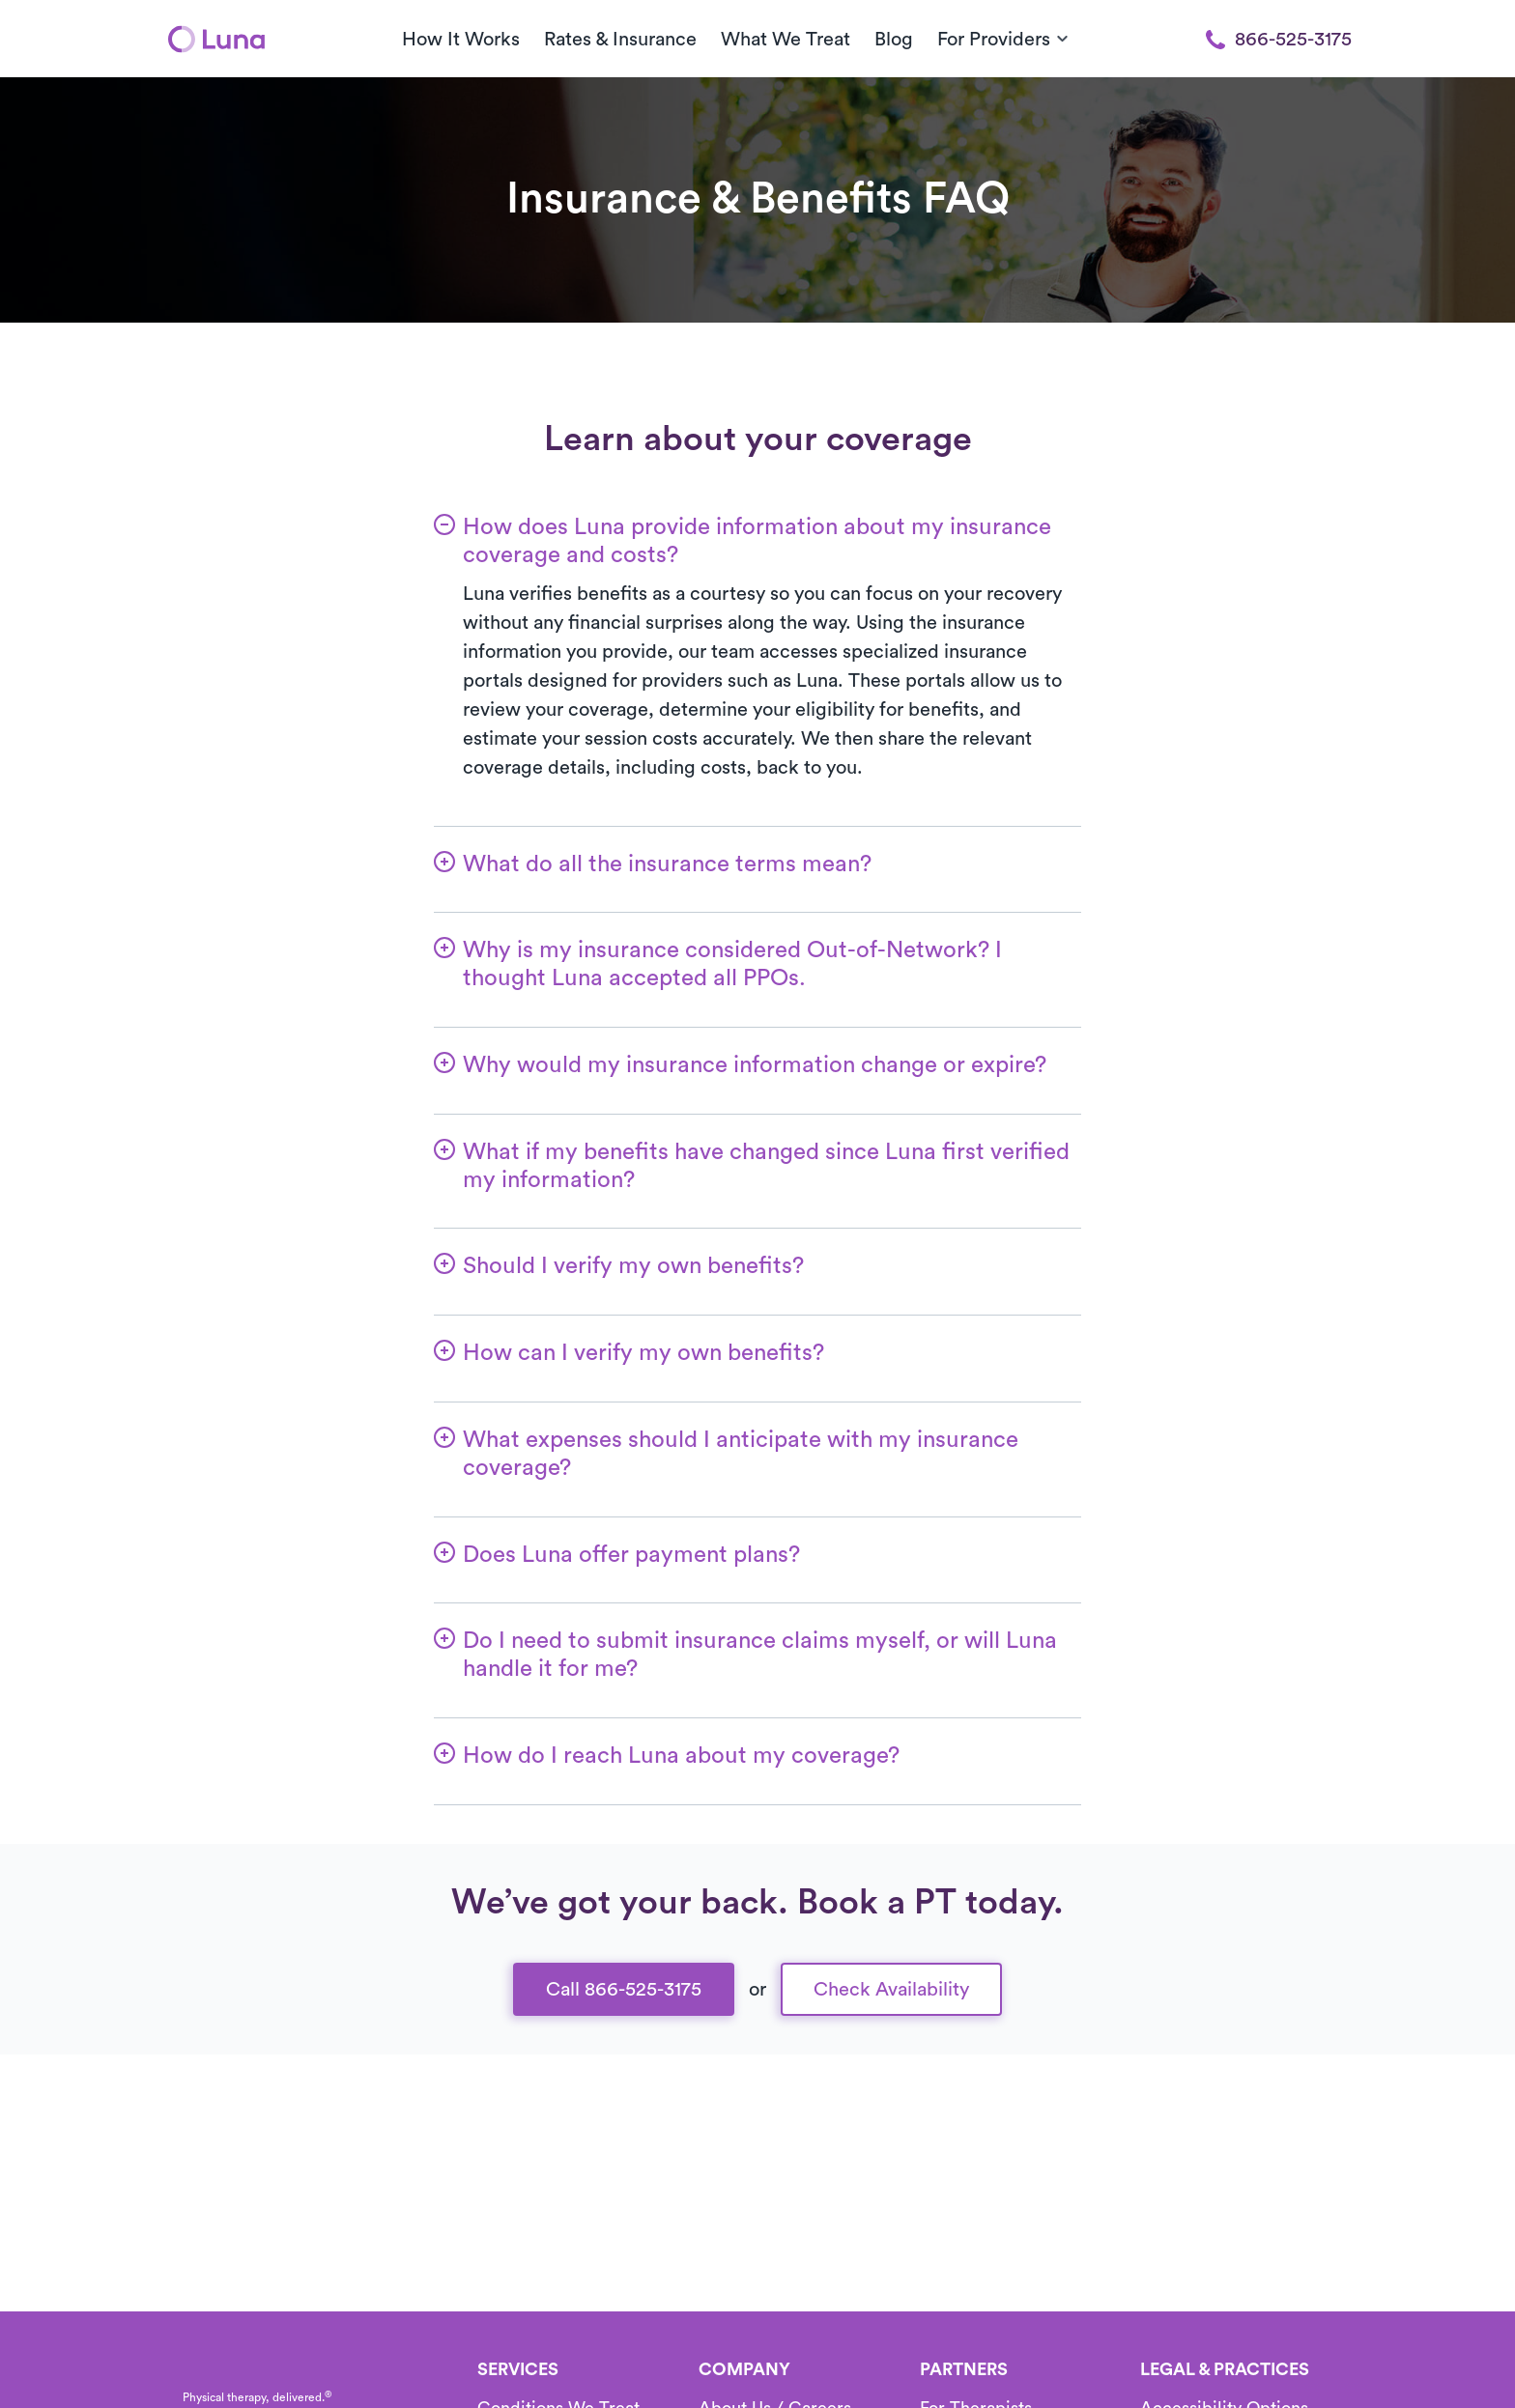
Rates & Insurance (620, 39)
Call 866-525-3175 (623, 1989)
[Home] (216, 38)
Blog (893, 39)
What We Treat (785, 39)
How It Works (461, 39)
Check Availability (891, 1989)
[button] (757, 528)
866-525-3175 (1279, 39)
